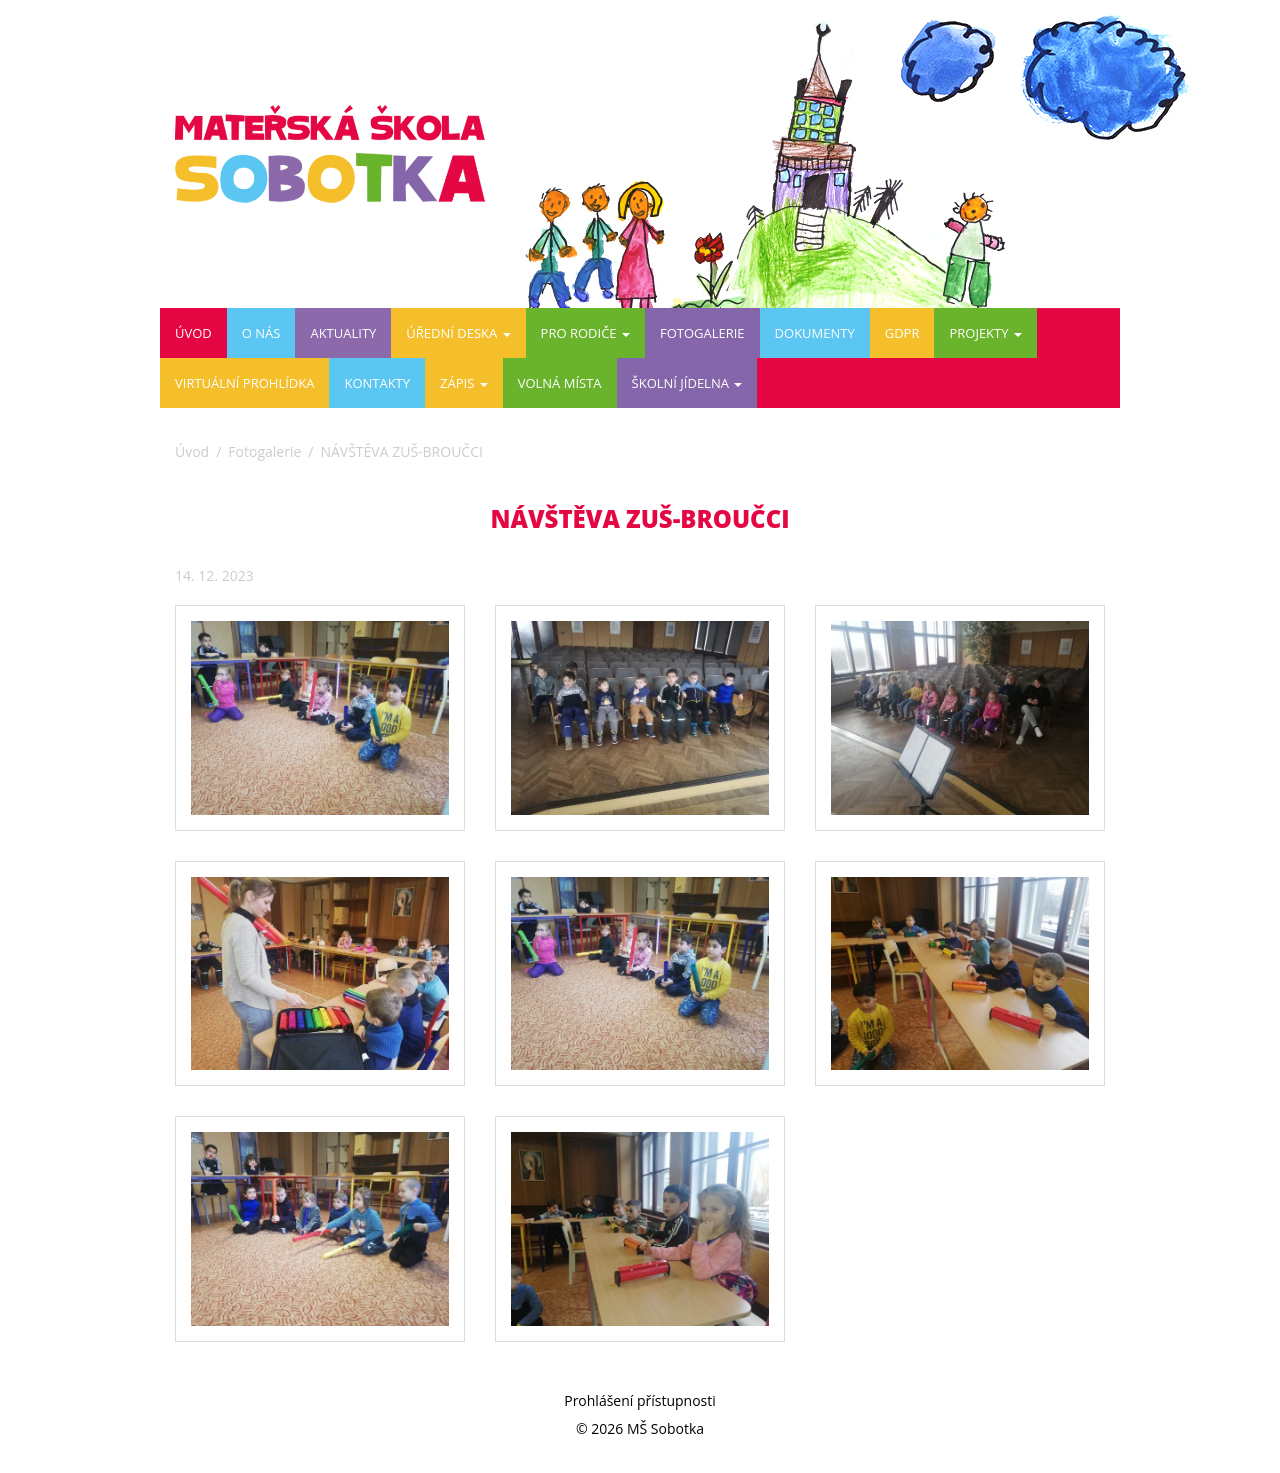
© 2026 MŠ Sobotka (640, 1428)
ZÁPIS (464, 383)
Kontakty (377, 383)
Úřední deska (458, 333)
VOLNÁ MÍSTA (560, 383)
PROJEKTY (985, 333)
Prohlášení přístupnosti (640, 1400)
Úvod (193, 333)
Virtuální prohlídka (244, 383)
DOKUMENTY (815, 333)
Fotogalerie (702, 333)
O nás (261, 333)
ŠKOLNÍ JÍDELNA (687, 383)
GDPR (902, 333)
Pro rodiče (585, 333)
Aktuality (343, 333)
